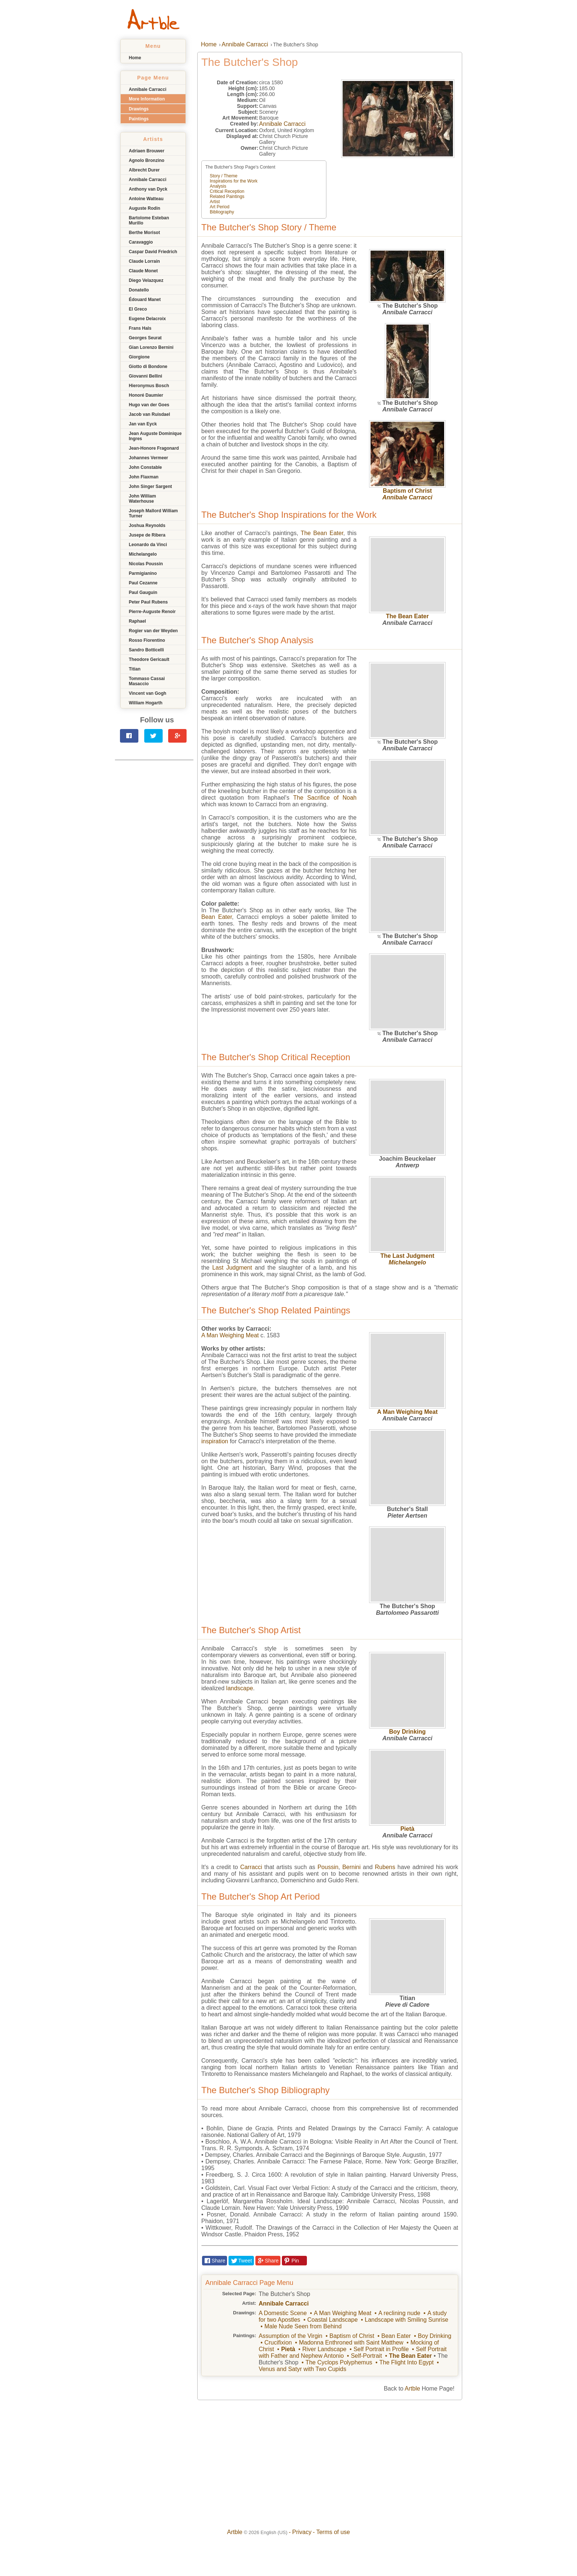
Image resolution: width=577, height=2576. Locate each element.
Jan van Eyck (143, 424)
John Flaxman (144, 477)
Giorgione (139, 357)
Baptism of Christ (407, 491)
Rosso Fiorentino (147, 640)
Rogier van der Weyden (153, 630)
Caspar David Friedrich (153, 251)
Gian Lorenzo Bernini (151, 347)
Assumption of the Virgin (290, 2336)
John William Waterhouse (142, 498)
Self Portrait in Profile (381, 2349)
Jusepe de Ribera (147, 535)
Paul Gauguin (143, 592)
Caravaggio (141, 242)
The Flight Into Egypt (406, 2362)
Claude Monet (143, 270)
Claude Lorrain (144, 261)
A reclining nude (399, 2313)
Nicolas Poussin (146, 563)
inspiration (214, 1441)
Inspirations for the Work (234, 181)
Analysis (218, 186)
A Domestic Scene (283, 2313)
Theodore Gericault (149, 659)
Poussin (328, 1867)
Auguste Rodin (144, 208)
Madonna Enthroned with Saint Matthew (351, 2342)
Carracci (251, 1867)
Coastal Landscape (332, 2320)
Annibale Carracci (147, 89)
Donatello (139, 290)
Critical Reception (227, 191)
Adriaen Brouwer (146, 150)
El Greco (138, 309)
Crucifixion (278, 2342)
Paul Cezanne (143, 582)
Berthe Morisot (144, 232)
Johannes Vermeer (148, 457)
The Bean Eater (407, 616)
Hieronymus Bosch (149, 385)
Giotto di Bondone (148, 366)
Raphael (137, 621)
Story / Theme (223, 175)
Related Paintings (227, 196)
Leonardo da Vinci (148, 544)
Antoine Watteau (146, 198)
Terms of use (333, 2532)
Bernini (351, 1867)
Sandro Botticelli (146, 649)
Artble (412, 2388)
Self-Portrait (366, 2356)
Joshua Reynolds (147, 525)
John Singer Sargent (150, 486)
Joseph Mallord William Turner (153, 513)
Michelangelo (143, 554)
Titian (135, 669)
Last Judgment (232, 1267)
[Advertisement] (154, 810)
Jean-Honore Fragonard (154, 448)
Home (135, 57)
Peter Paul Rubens (148, 602)
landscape (239, 1688)
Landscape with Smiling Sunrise (406, 2320)
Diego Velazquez (146, 280)
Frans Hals (140, 328)
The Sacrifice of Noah (325, 798)
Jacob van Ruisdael (149, 414)
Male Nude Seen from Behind (302, 2326)
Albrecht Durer (144, 170)
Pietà (407, 1829)
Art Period (219, 206)
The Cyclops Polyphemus (338, 2362)
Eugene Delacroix (147, 318)
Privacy (301, 2532)
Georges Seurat (145, 337)
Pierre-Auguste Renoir (152, 611)
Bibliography (222, 212)
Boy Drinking (407, 1731)
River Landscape (324, 2349)
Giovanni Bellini (145, 376)
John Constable (145, 467)
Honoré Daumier (146, 395)
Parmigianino (143, 573)
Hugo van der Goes (149, 404)
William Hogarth (145, 702)
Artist (215, 201)
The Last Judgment (407, 1256)
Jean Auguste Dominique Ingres (155, 436)
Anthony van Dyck (148, 189)
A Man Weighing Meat (407, 1412)
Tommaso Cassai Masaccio (147, 681)
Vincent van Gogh (147, 693)
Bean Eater (216, 917)
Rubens (385, 1867)
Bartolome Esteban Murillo (149, 220)
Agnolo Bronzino (146, 160)
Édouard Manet (145, 299)
